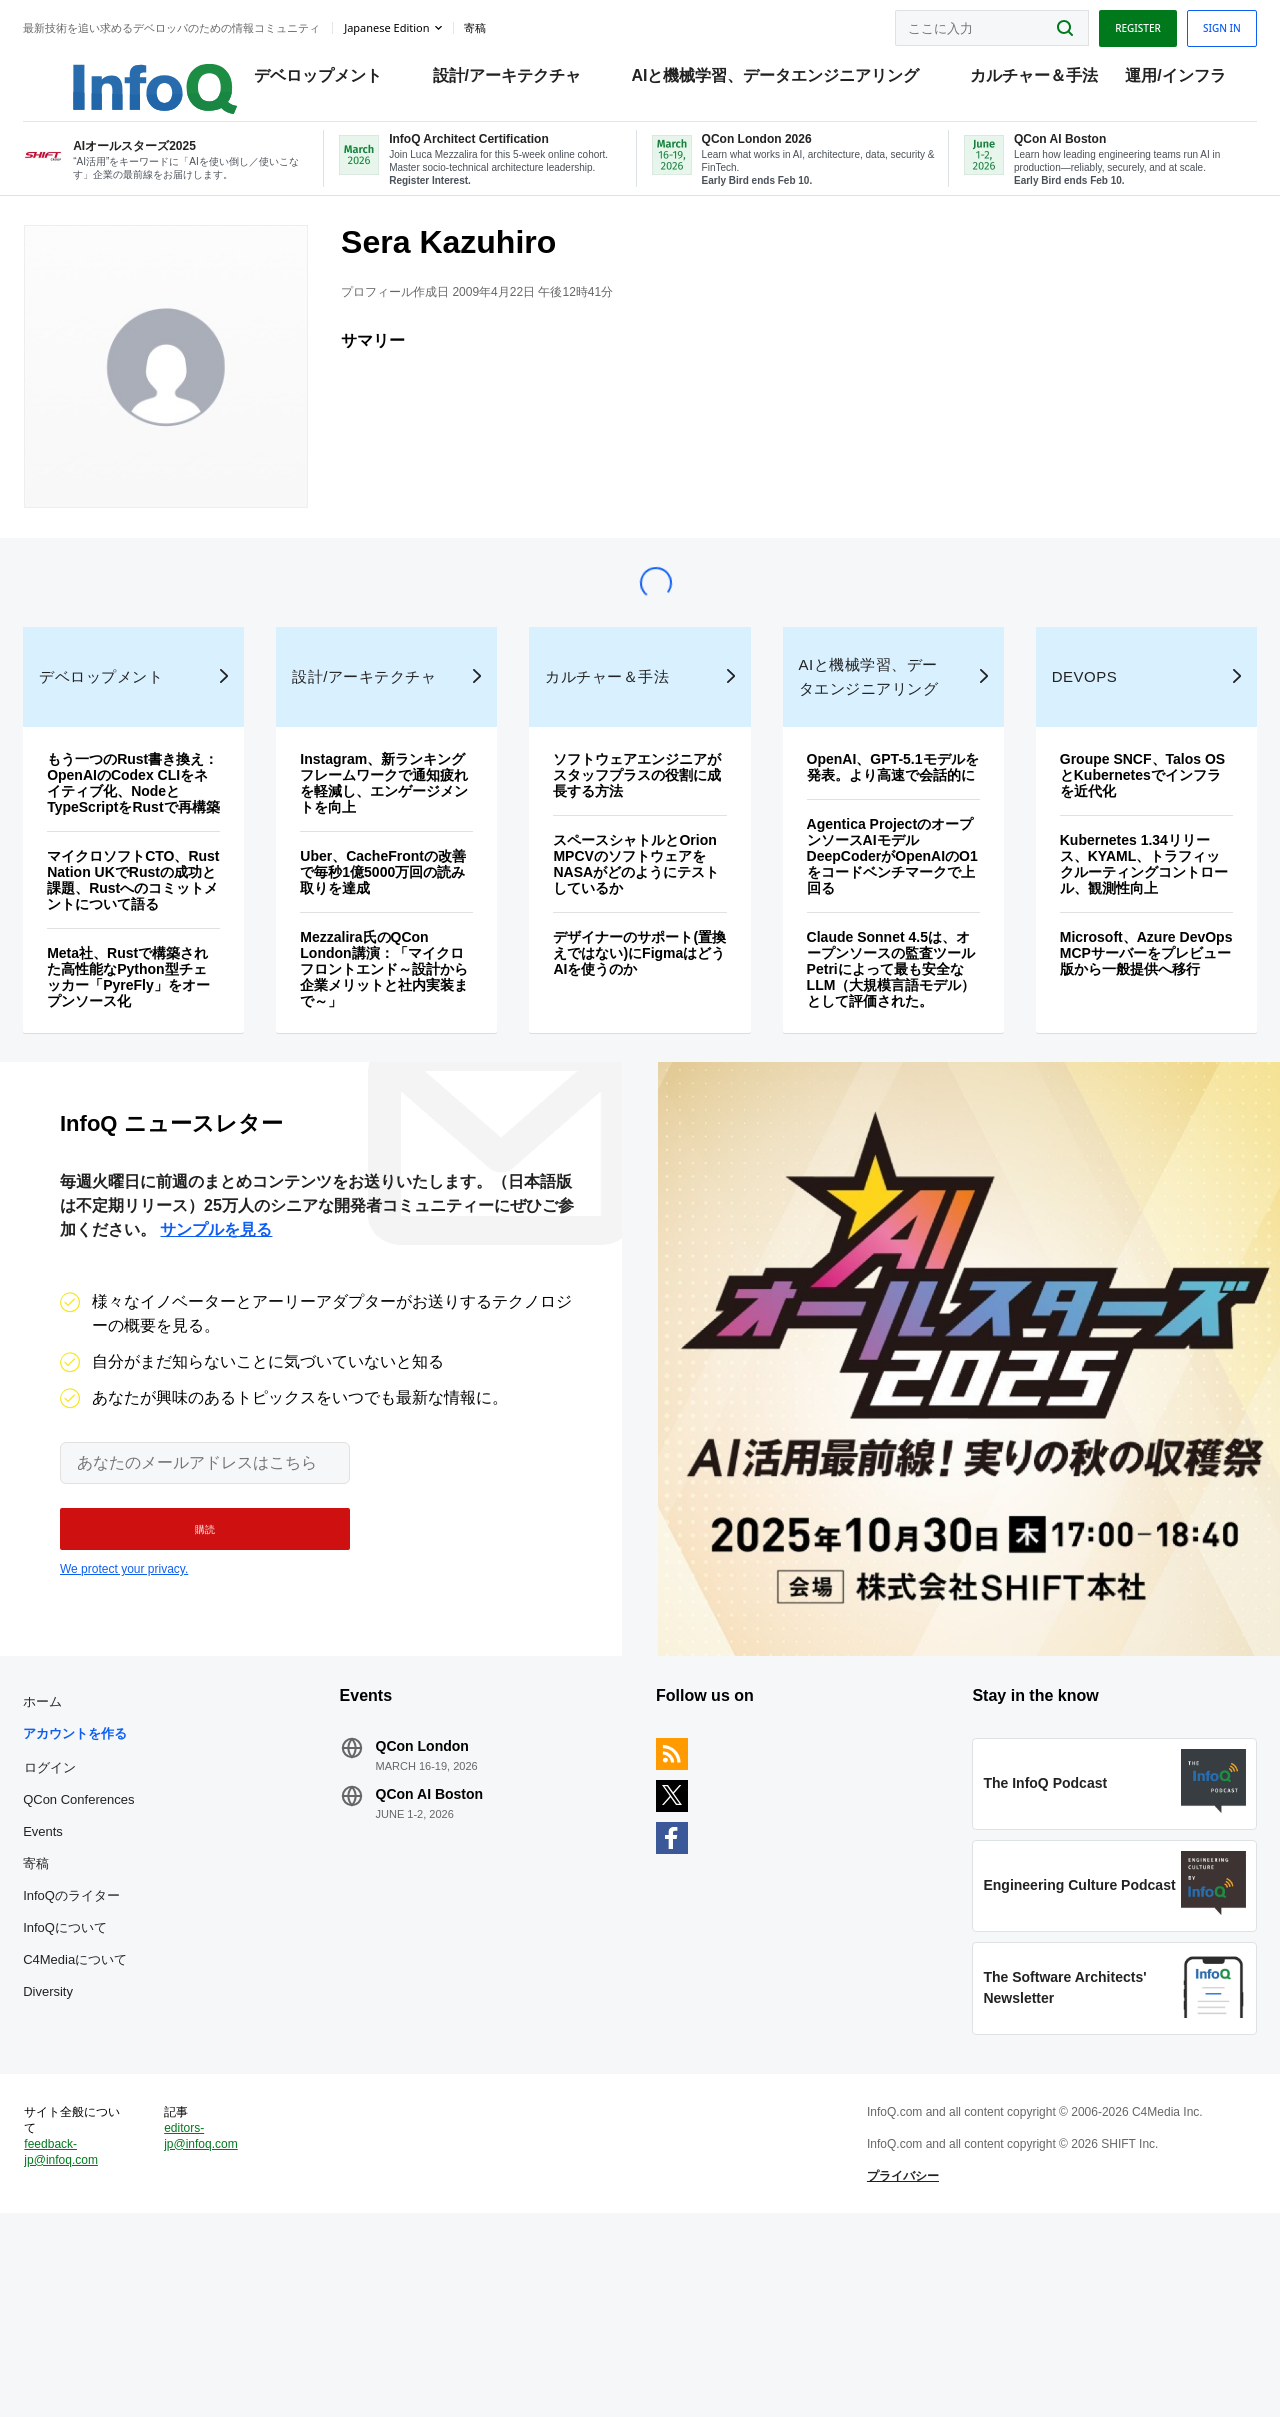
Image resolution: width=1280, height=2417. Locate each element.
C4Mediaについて (112, 2107)
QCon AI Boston (448, 1942)
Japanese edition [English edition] (423, 23)
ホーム (79, 1849)
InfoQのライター (108, 2043)
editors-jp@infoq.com (230, 2321)
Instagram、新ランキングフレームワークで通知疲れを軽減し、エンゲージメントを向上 (399, 862)
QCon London (440, 1894)
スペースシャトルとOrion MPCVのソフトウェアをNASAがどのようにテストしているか (637, 943)
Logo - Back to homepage (142, 72)
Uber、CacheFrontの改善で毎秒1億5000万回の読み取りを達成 (398, 951)
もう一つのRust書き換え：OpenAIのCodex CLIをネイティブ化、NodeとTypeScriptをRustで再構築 (155, 870)
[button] (195, 1659)
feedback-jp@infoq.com (98, 2337)
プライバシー (891, 2361)
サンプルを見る (216, 1359)
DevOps (1063, 755)
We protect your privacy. (124, 1699)
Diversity (85, 2139)
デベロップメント (336, 80)
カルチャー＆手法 (1052, 80)
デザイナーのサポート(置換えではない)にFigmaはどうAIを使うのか (637, 1040)
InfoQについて (102, 2075)
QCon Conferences (115, 1947)
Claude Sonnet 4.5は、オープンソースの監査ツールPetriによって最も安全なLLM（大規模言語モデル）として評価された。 (877, 1072)
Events (80, 1979)
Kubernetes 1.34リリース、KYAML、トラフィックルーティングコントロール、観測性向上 (1115, 943)
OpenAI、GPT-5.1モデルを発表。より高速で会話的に (878, 854)
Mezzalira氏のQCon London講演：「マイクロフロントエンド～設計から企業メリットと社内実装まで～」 (399, 1048)
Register (1101, 23)
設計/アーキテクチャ (524, 80)
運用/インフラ (1193, 80)
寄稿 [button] (511, 24)
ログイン (87, 1915)
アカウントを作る (112, 1881)
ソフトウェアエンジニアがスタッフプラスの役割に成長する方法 (638, 854)
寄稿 (73, 2011)
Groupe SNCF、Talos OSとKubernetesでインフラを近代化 (1114, 854)
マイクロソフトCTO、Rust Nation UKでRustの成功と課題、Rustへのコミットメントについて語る (162, 983)
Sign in (1185, 23)
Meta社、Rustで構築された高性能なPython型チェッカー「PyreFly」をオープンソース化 (158, 1088)
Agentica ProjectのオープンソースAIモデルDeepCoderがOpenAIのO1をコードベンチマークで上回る (875, 951)
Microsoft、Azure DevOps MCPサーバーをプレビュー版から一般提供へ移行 (1117, 1040)
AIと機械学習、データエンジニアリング (793, 80)
